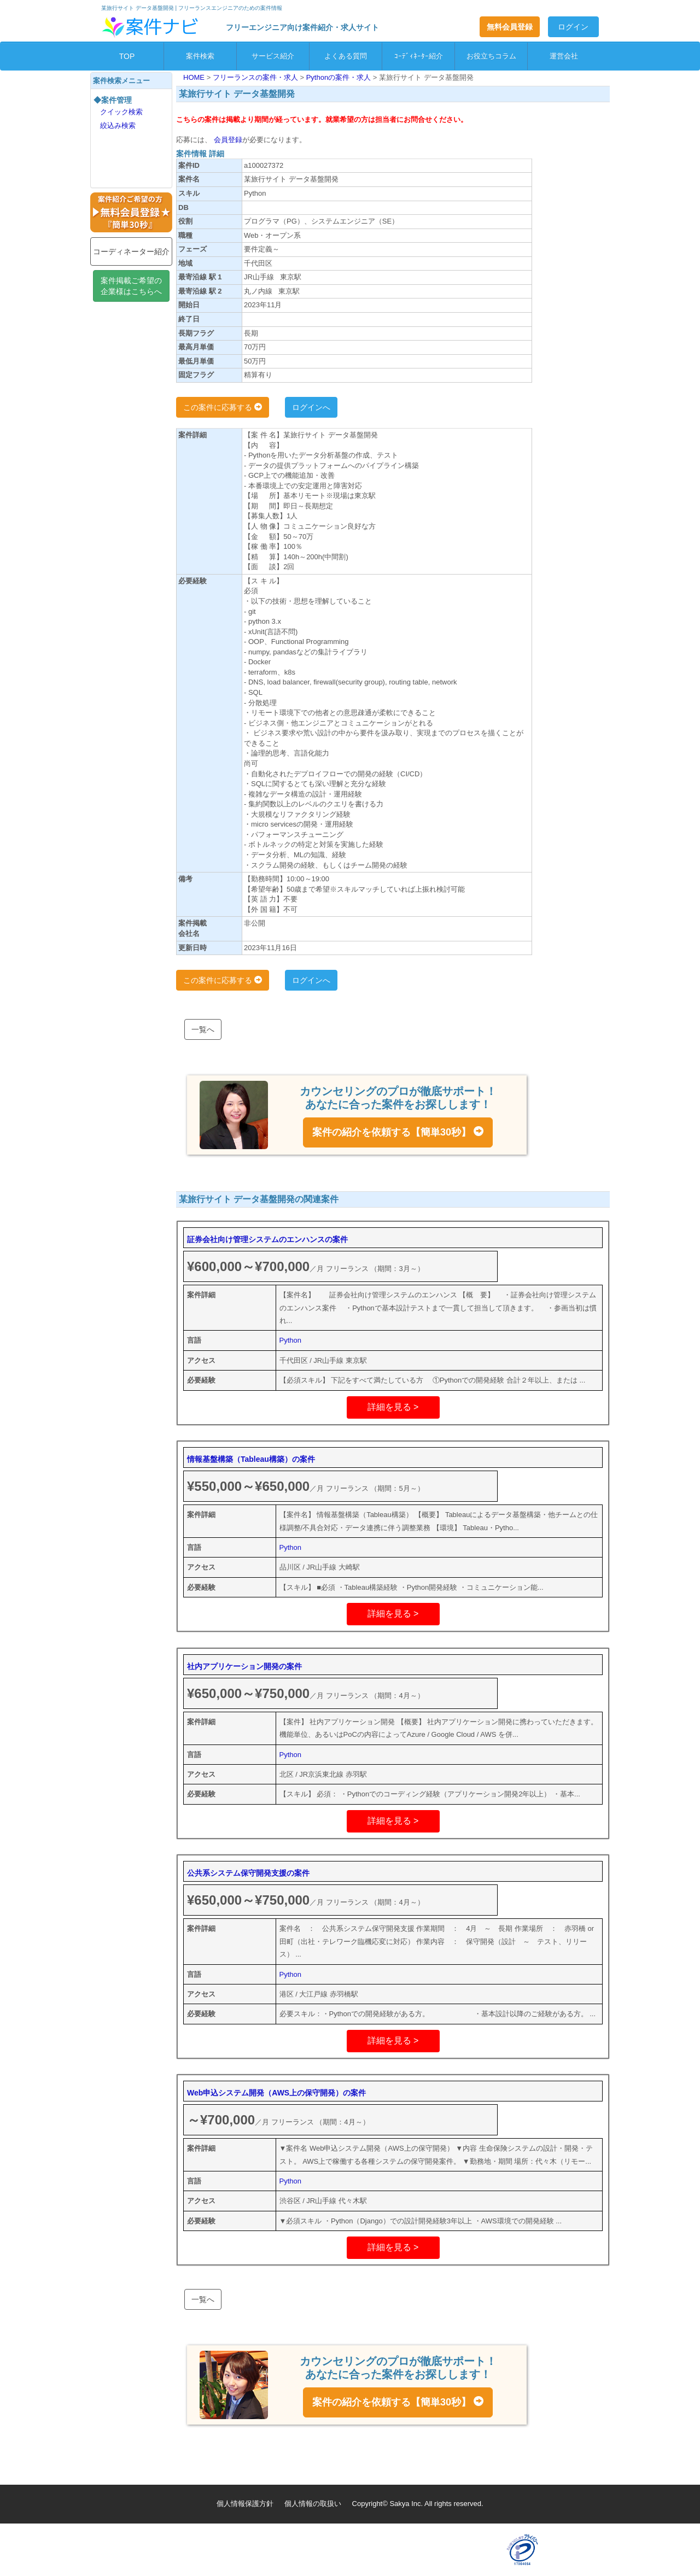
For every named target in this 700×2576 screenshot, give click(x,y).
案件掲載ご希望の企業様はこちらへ (131, 286)
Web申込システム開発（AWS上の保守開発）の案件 (276, 2092)
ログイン (573, 26)
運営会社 (564, 56)
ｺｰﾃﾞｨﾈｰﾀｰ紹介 (418, 56)
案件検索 (200, 56)
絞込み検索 (118, 125)
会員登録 (227, 140)
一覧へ (202, 1029)
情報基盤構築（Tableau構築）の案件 (251, 1459)
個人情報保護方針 (245, 2503)
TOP (127, 56)
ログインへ (311, 407)
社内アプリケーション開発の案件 (244, 1666)
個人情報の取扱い (312, 2503)
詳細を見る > (393, 1407)
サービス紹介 (273, 56)
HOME (195, 77)
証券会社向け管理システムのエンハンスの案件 (267, 1239)
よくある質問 (345, 56)
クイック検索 (121, 112)
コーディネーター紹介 (131, 251)
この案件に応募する (222, 407)
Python (290, 1340)
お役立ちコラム (491, 56)
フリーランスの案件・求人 (256, 77)
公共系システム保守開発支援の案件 (248, 1873)
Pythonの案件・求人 (339, 77)
